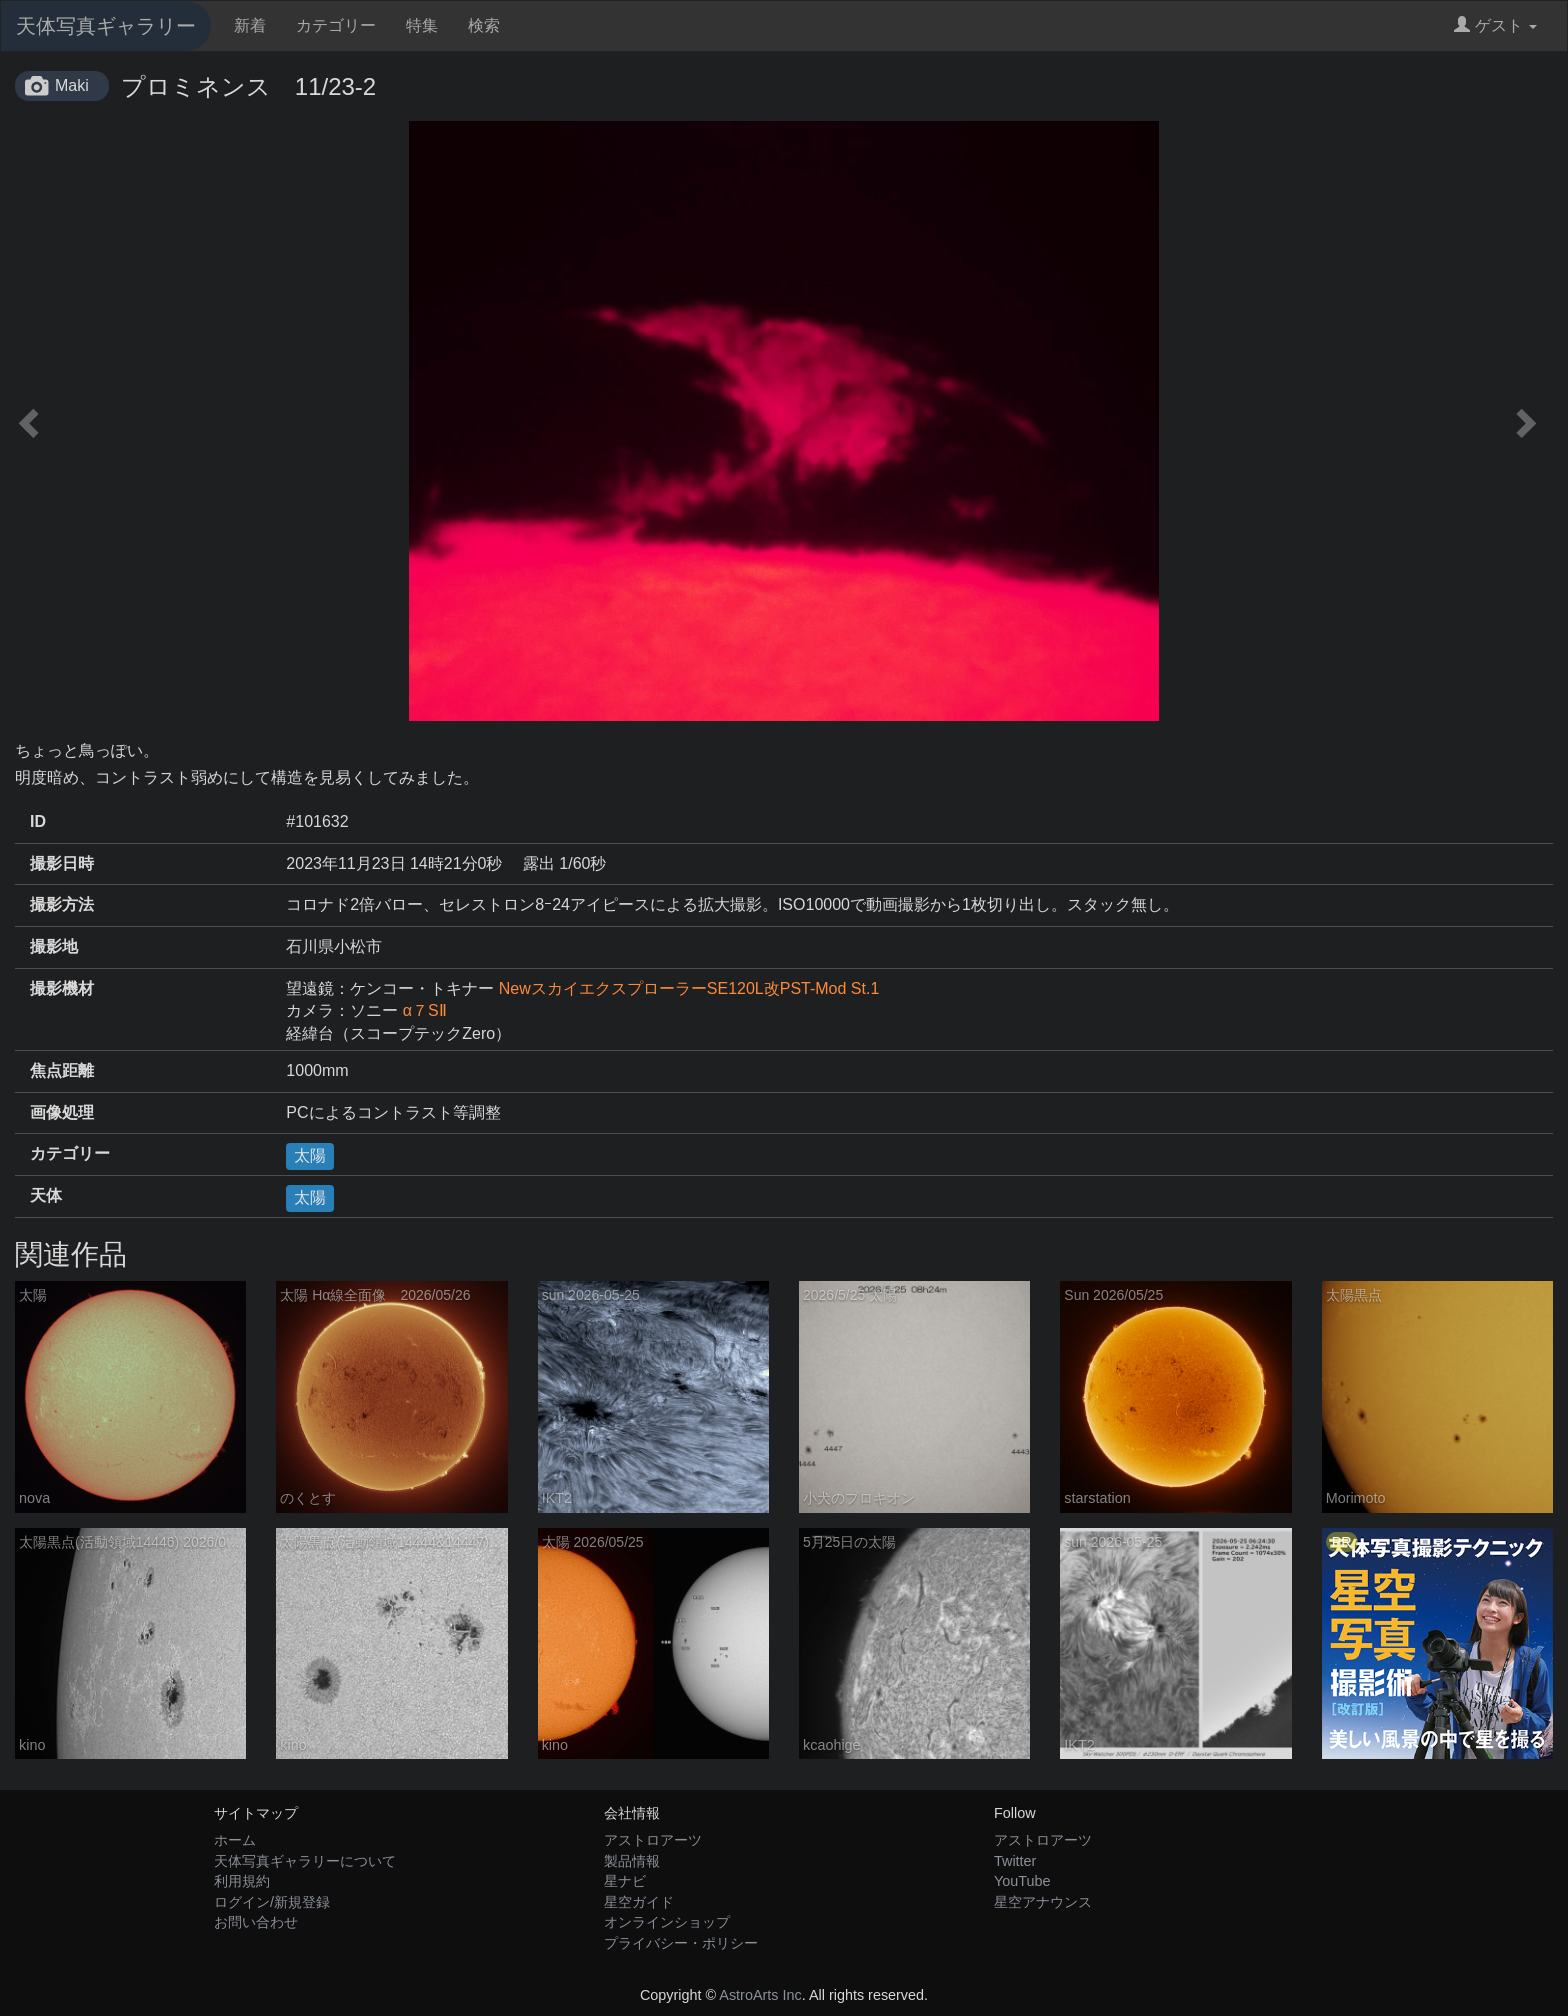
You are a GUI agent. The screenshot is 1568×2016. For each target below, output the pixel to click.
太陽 (310, 1155)
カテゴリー (336, 25)
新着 (250, 25)
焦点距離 (62, 1070)
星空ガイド (639, 1902)
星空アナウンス (1043, 1902)
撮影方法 (62, 904)
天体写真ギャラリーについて (305, 1861)
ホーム (235, 1840)
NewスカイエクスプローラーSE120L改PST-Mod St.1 (689, 988)
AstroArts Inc (760, 1995)
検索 (484, 25)
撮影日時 (62, 863)
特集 (422, 25)
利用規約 (242, 1881)
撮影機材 (62, 988)
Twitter (1015, 1861)
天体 (46, 1195)
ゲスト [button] (1495, 25)
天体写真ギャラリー (106, 26)
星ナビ (625, 1881)
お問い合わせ (256, 1922)
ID (38, 821)
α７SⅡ (425, 1010)
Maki (72, 85)
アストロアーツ (653, 1840)
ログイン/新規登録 (272, 1902)
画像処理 (62, 1112)
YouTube (1022, 1881)
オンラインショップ (667, 1922)
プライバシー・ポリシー (681, 1943)
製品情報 (632, 1861)
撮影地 (54, 946)
